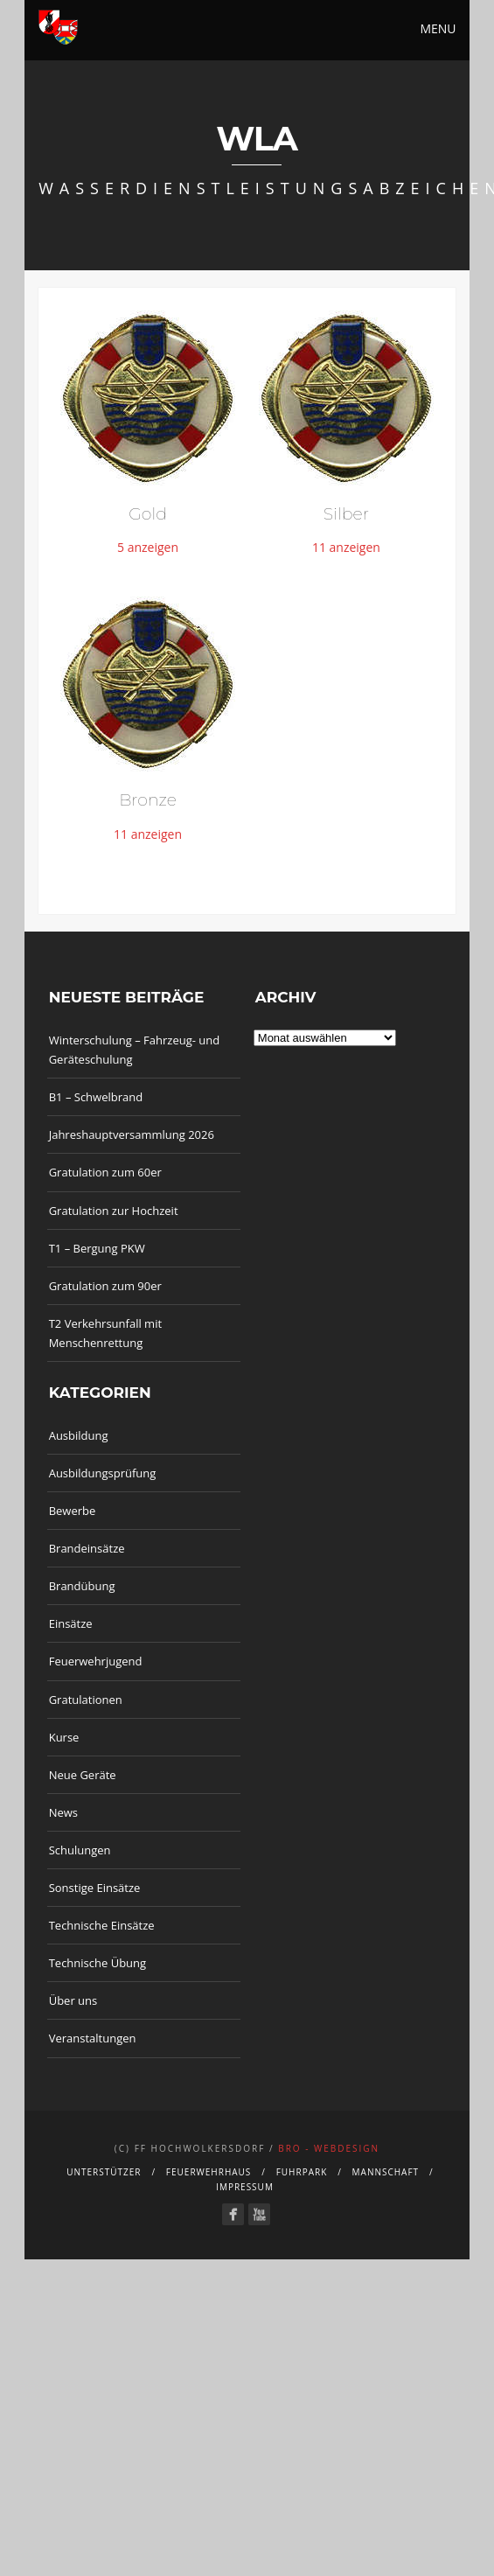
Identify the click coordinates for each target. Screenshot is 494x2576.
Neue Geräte (82, 1775)
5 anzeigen (147, 547)
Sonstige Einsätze (95, 1887)
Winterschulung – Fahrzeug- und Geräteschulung (134, 1049)
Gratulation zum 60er (105, 1172)
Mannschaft (386, 2172)
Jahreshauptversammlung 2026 (131, 1134)
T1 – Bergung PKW (97, 1248)
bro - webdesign (328, 2148)
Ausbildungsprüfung (103, 1473)
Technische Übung (97, 1963)
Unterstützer (103, 2172)
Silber (346, 514)
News (63, 1812)
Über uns (73, 2000)
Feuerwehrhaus (209, 2172)
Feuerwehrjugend (96, 1661)
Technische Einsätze (102, 1925)
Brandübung (82, 1586)
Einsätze (71, 1623)
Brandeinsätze (87, 1548)
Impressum (245, 2187)
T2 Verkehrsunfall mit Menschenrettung (105, 1333)
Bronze (148, 800)
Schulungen (80, 1850)
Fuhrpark (302, 2172)
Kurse (64, 1737)
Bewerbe (72, 1510)
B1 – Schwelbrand (96, 1097)
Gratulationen (85, 1699)
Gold (148, 514)
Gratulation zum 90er (105, 1286)
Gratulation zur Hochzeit (113, 1210)
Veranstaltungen (92, 2038)
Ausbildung (78, 1435)
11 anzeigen (346, 547)
